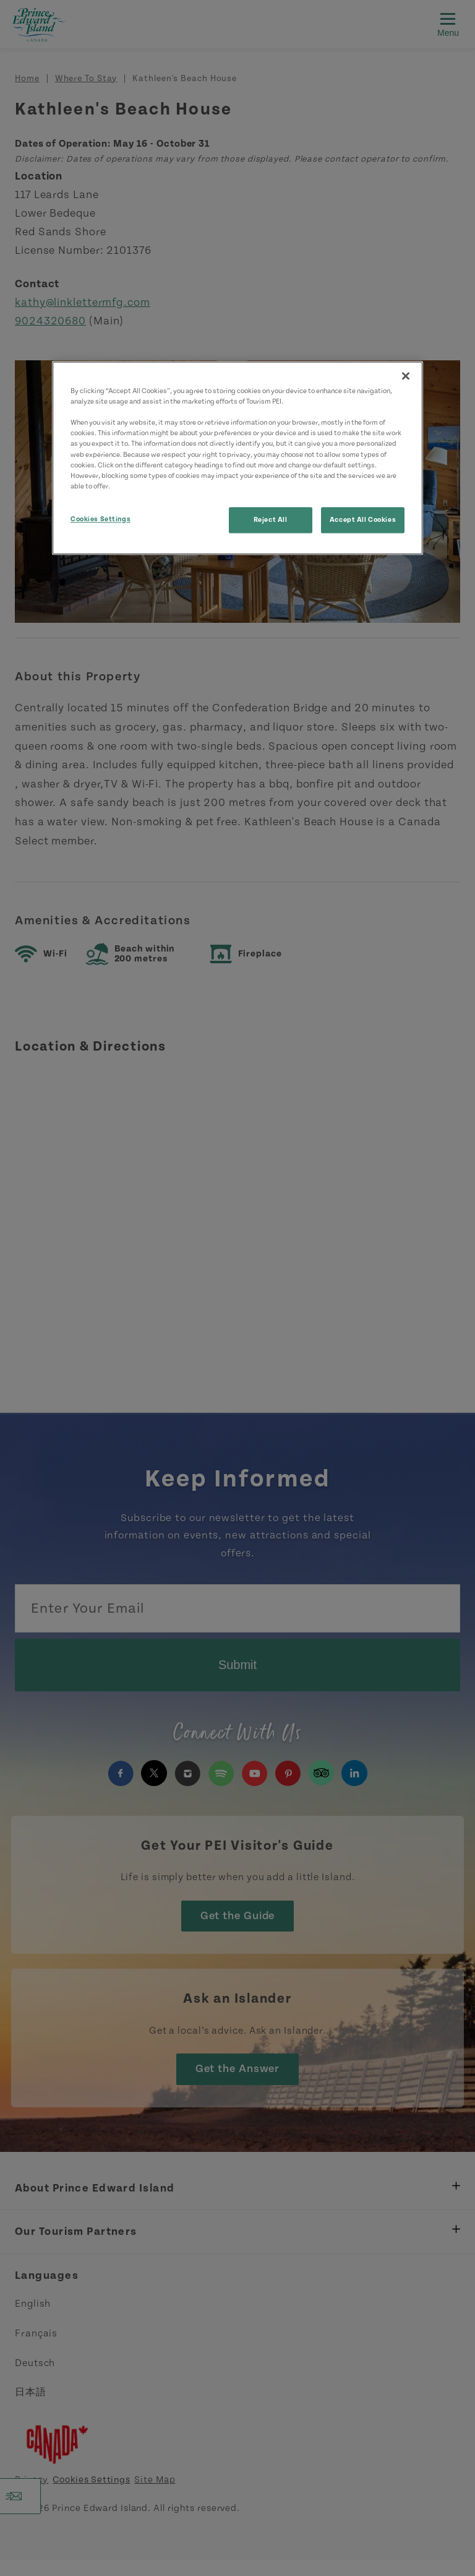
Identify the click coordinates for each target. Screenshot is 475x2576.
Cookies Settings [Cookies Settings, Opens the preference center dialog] (101, 519)
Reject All (271, 520)
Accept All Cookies (363, 520)
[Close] (405, 376)
